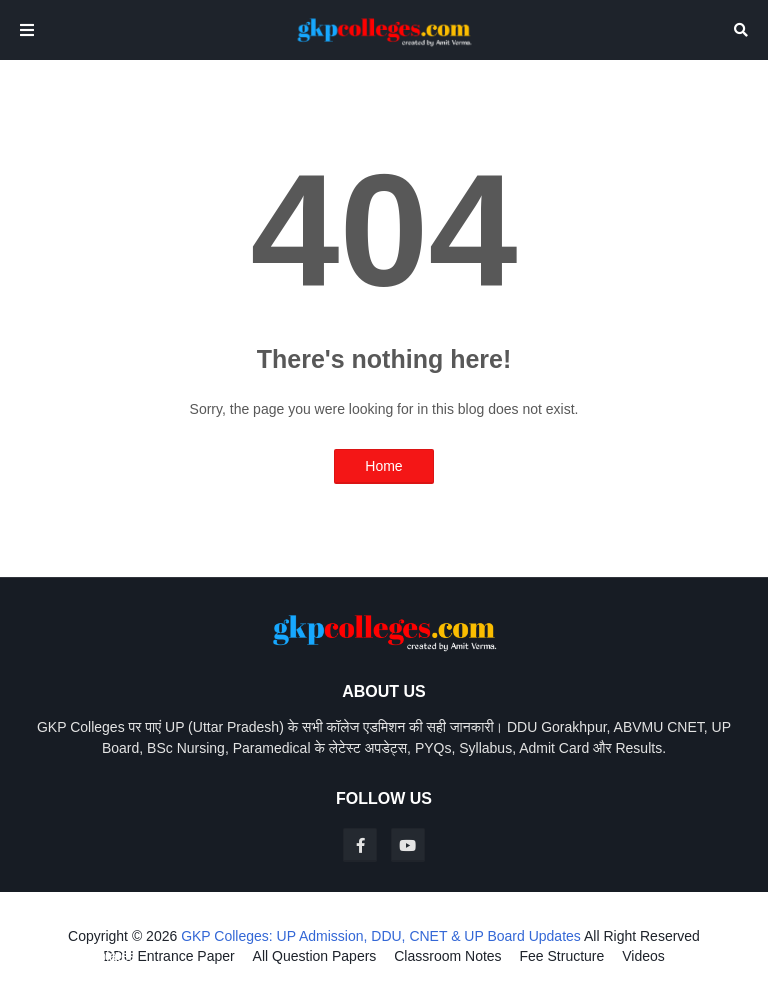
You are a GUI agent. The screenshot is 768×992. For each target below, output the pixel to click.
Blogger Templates (78, 956)
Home (383, 466)
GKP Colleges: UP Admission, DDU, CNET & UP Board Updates (381, 936)
